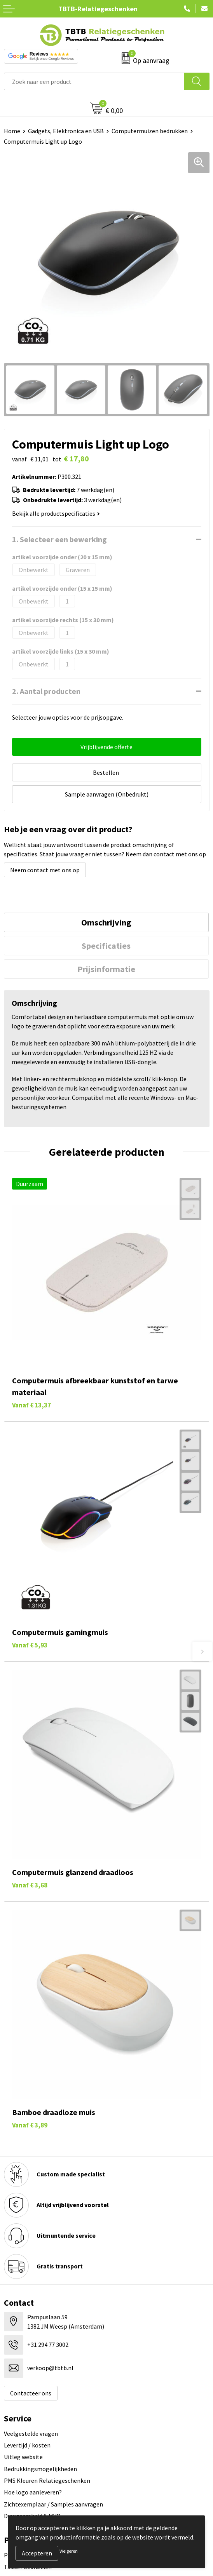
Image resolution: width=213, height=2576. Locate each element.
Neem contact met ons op (45, 870)
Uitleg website (23, 2457)
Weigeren (68, 2551)
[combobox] (94, 81)
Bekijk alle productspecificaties (56, 513)
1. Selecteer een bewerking (59, 539)
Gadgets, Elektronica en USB (66, 131)
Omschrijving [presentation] (106, 922)
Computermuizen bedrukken (150, 131)
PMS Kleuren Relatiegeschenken (47, 2480)
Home (12, 131)
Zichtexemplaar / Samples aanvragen (53, 2504)
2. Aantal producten (46, 691)
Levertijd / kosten (27, 2445)
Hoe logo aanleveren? (33, 2492)
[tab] (106, 922)
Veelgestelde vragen (31, 2433)
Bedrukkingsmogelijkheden (40, 2469)
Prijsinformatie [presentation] (106, 969)
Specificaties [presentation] (106, 945)
